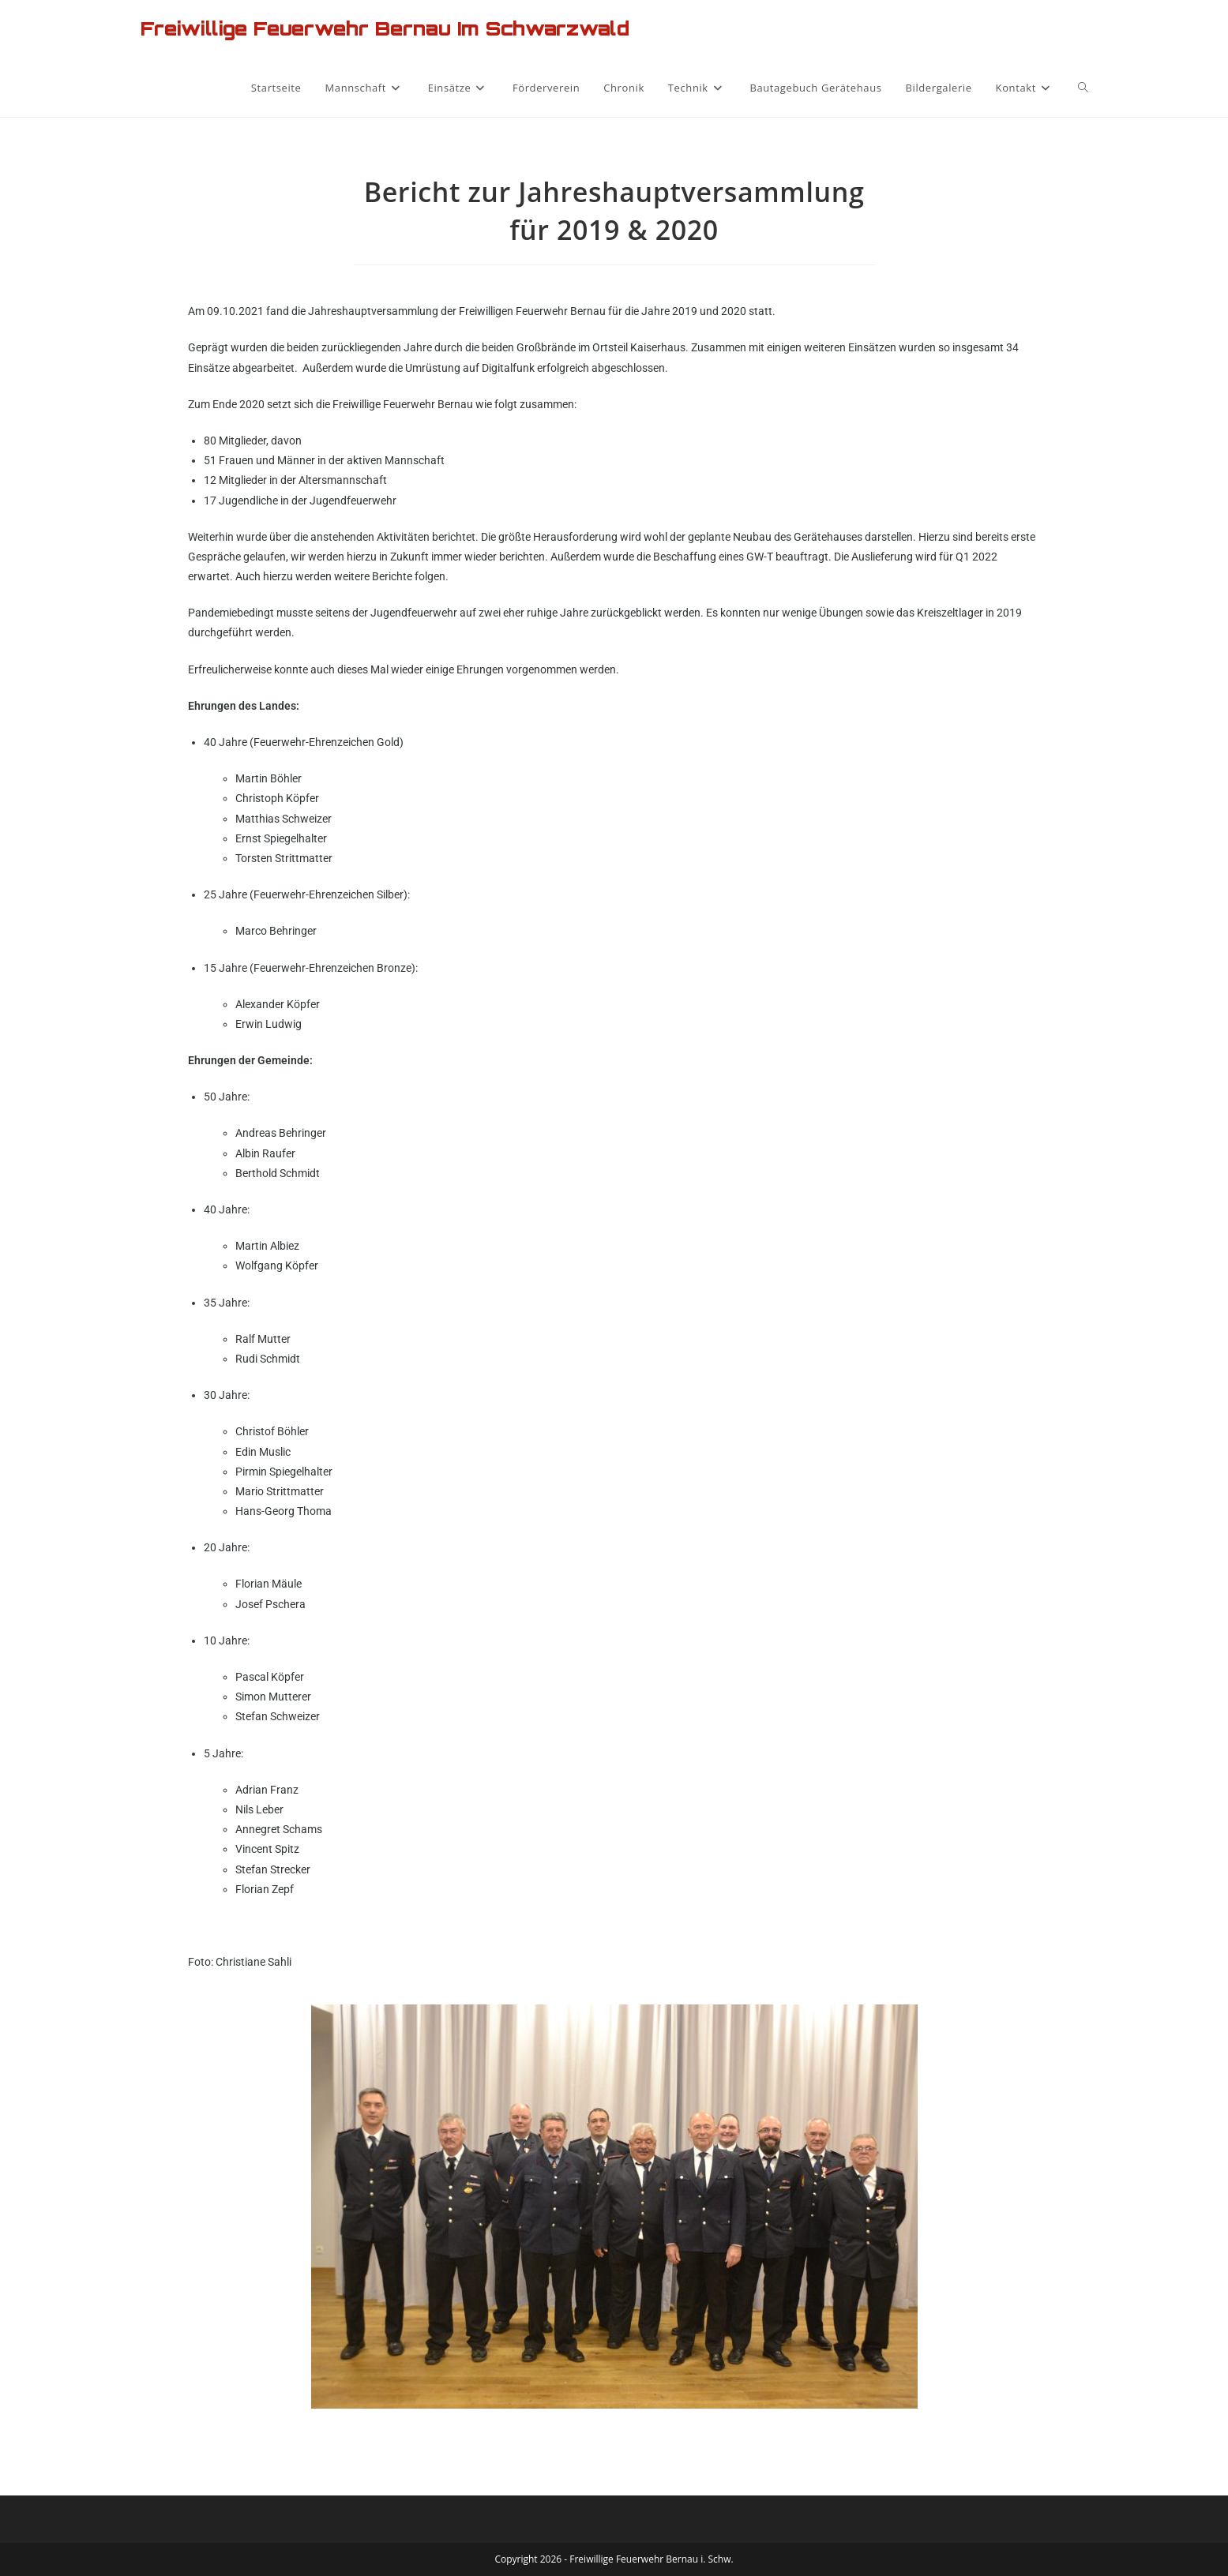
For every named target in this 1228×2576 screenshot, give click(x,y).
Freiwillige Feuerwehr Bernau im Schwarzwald (385, 28)
